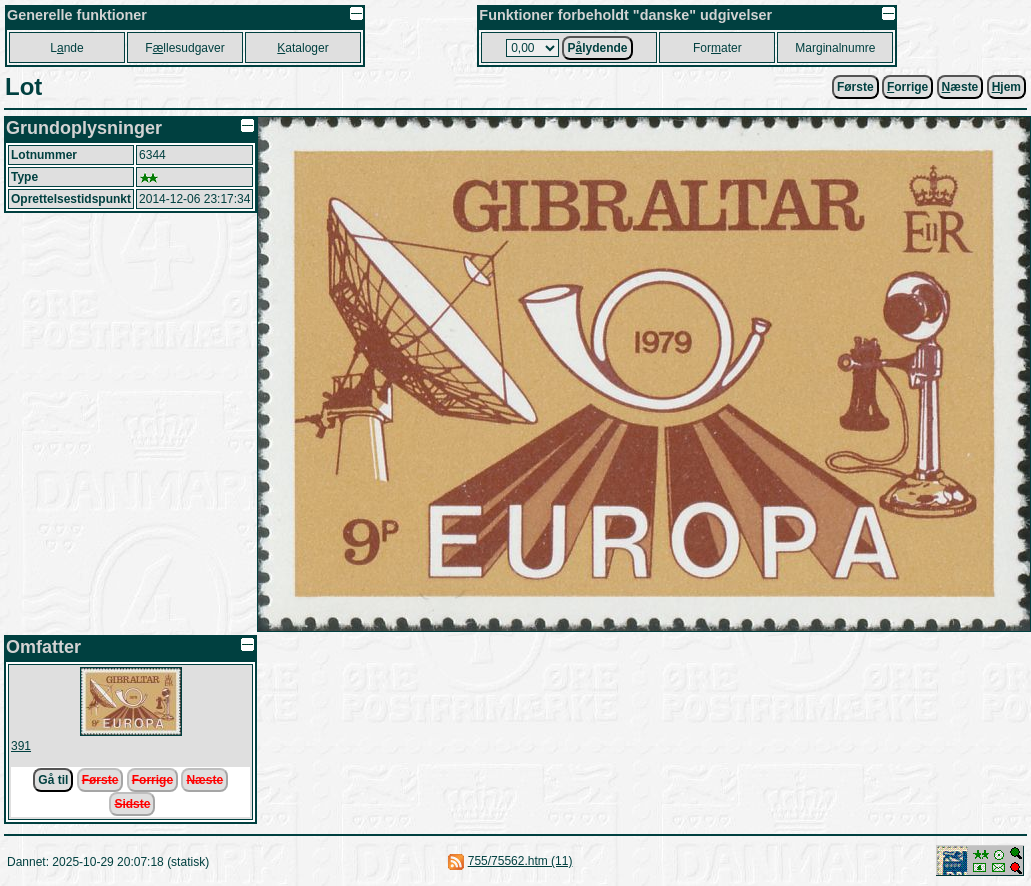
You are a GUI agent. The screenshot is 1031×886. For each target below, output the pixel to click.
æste (960, 87)
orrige (907, 87)
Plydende (597, 48)
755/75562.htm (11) (520, 861)
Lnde (66, 48)
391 (21, 746)
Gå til (53, 780)
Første (855, 87)
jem (1006, 87)
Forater (717, 48)
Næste (204, 780)
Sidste (132, 804)
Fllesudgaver (184, 48)
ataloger (302, 48)
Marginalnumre (835, 48)
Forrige (152, 780)
